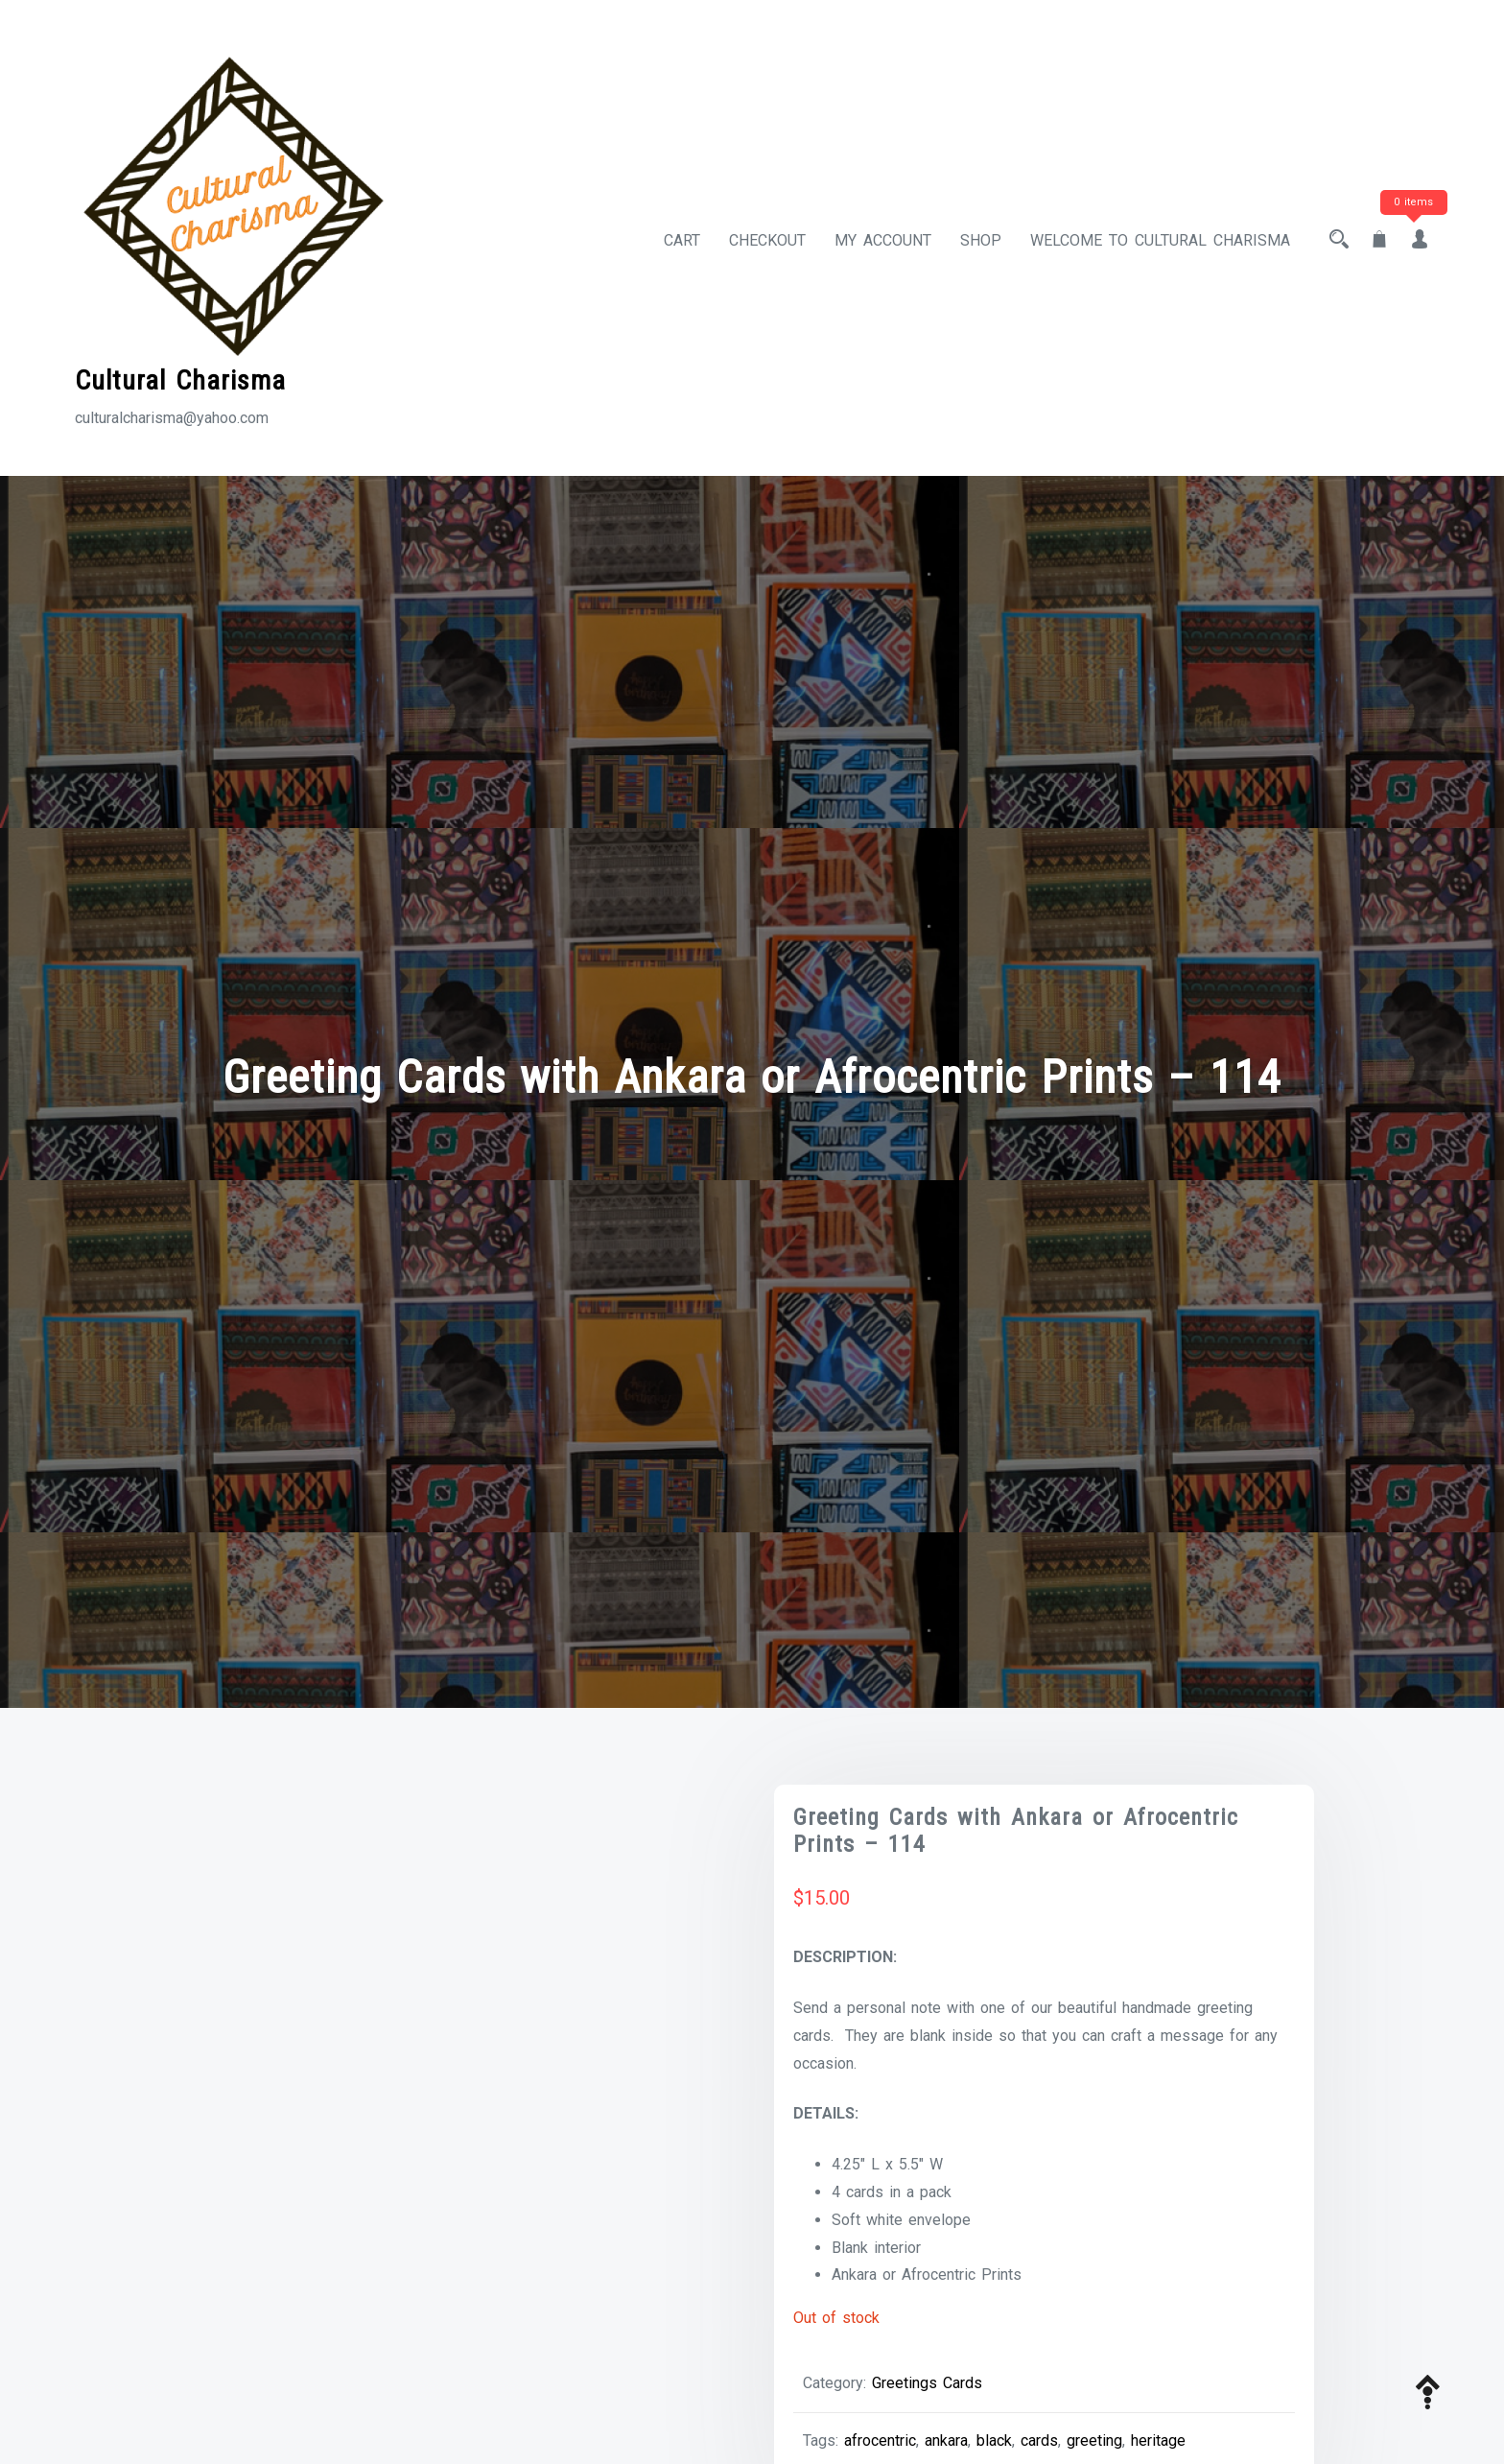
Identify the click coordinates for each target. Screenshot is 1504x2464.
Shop (980, 240)
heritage (1158, 2440)
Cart (682, 240)
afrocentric (880, 2440)
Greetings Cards (927, 2383)
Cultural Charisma (180, 380)
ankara (946, 2440)
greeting (1094, 2440)
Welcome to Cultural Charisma (1160, 240)
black (994, 2440)
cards (1039, 2440)
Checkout (767, 240)
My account (882, 240)
